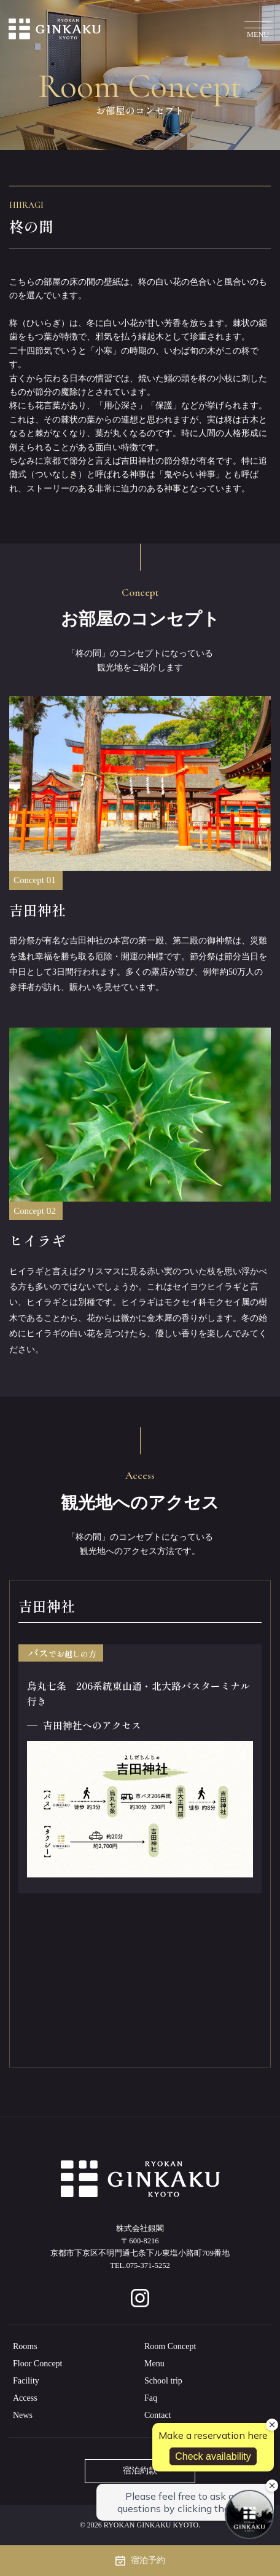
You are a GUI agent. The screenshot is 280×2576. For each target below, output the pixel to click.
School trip (163, 2380)
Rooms (25, 2346)
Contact (157, 2415)
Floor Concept (38, 2363)
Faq (150, 2398)
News (23, 2415)
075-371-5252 (147, 2265)
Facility (26, 2380)
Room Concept (170, 2346)
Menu (154, 2363)
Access (25, 2398)
